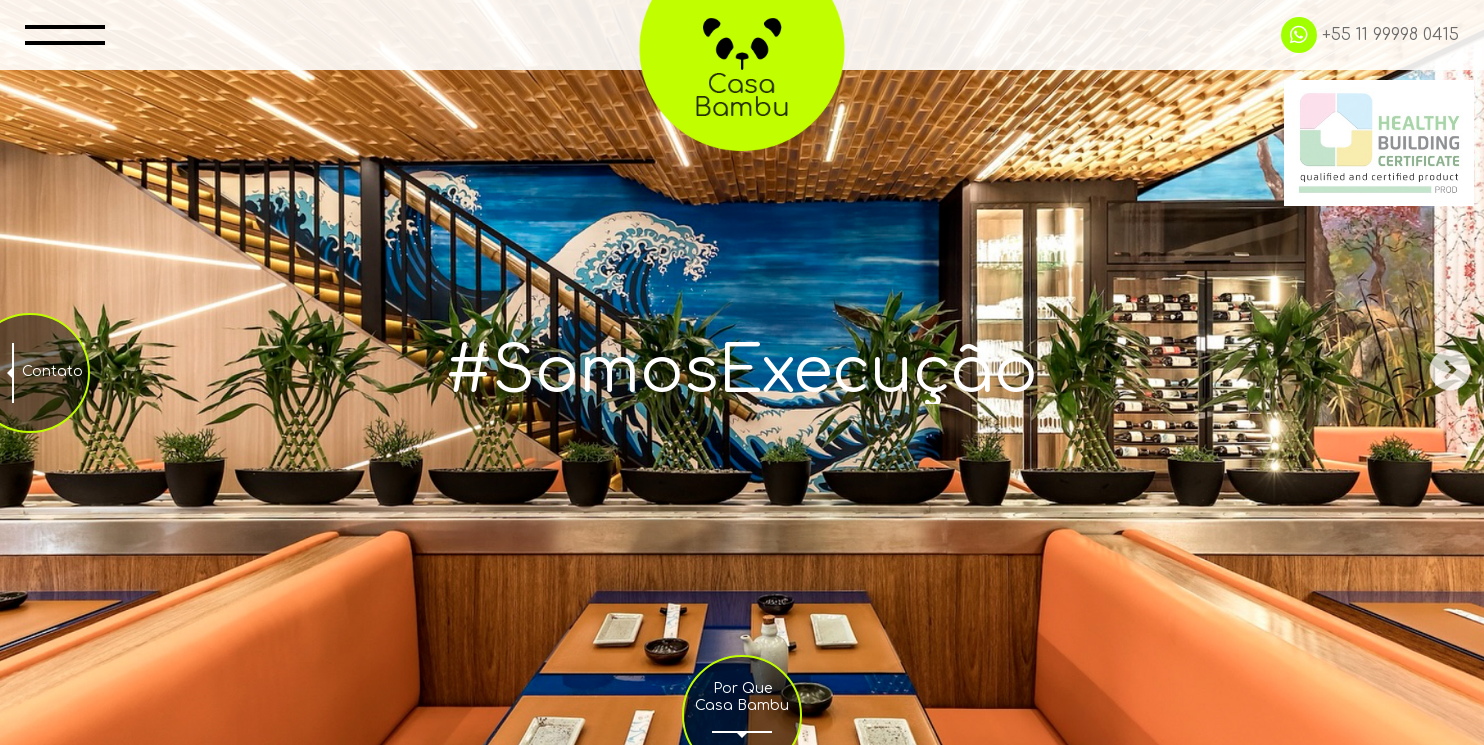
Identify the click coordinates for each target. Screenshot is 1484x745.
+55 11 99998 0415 (1370, 35)
